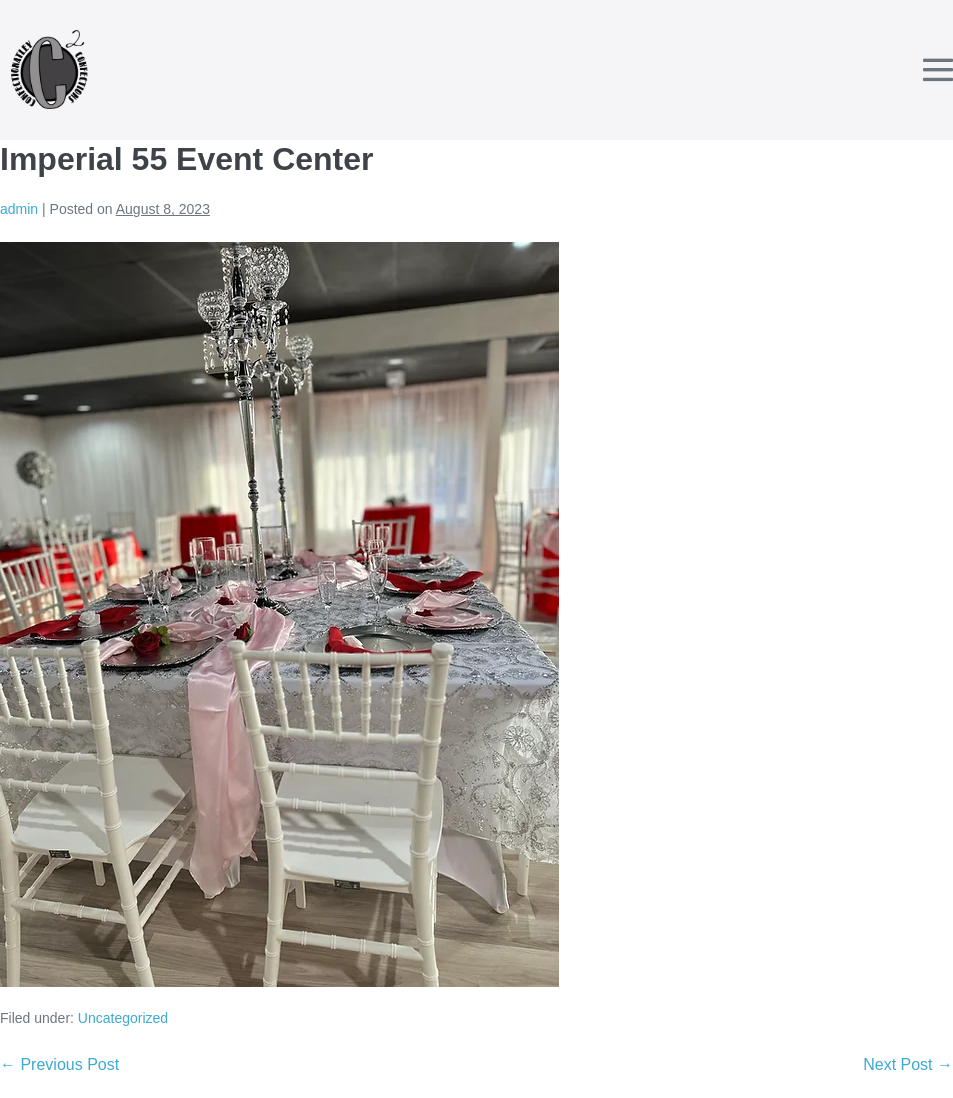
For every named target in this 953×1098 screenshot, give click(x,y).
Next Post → (908, 1064)
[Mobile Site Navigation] (938, 70)
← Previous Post (59, 1064)
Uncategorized (123, 1018)
